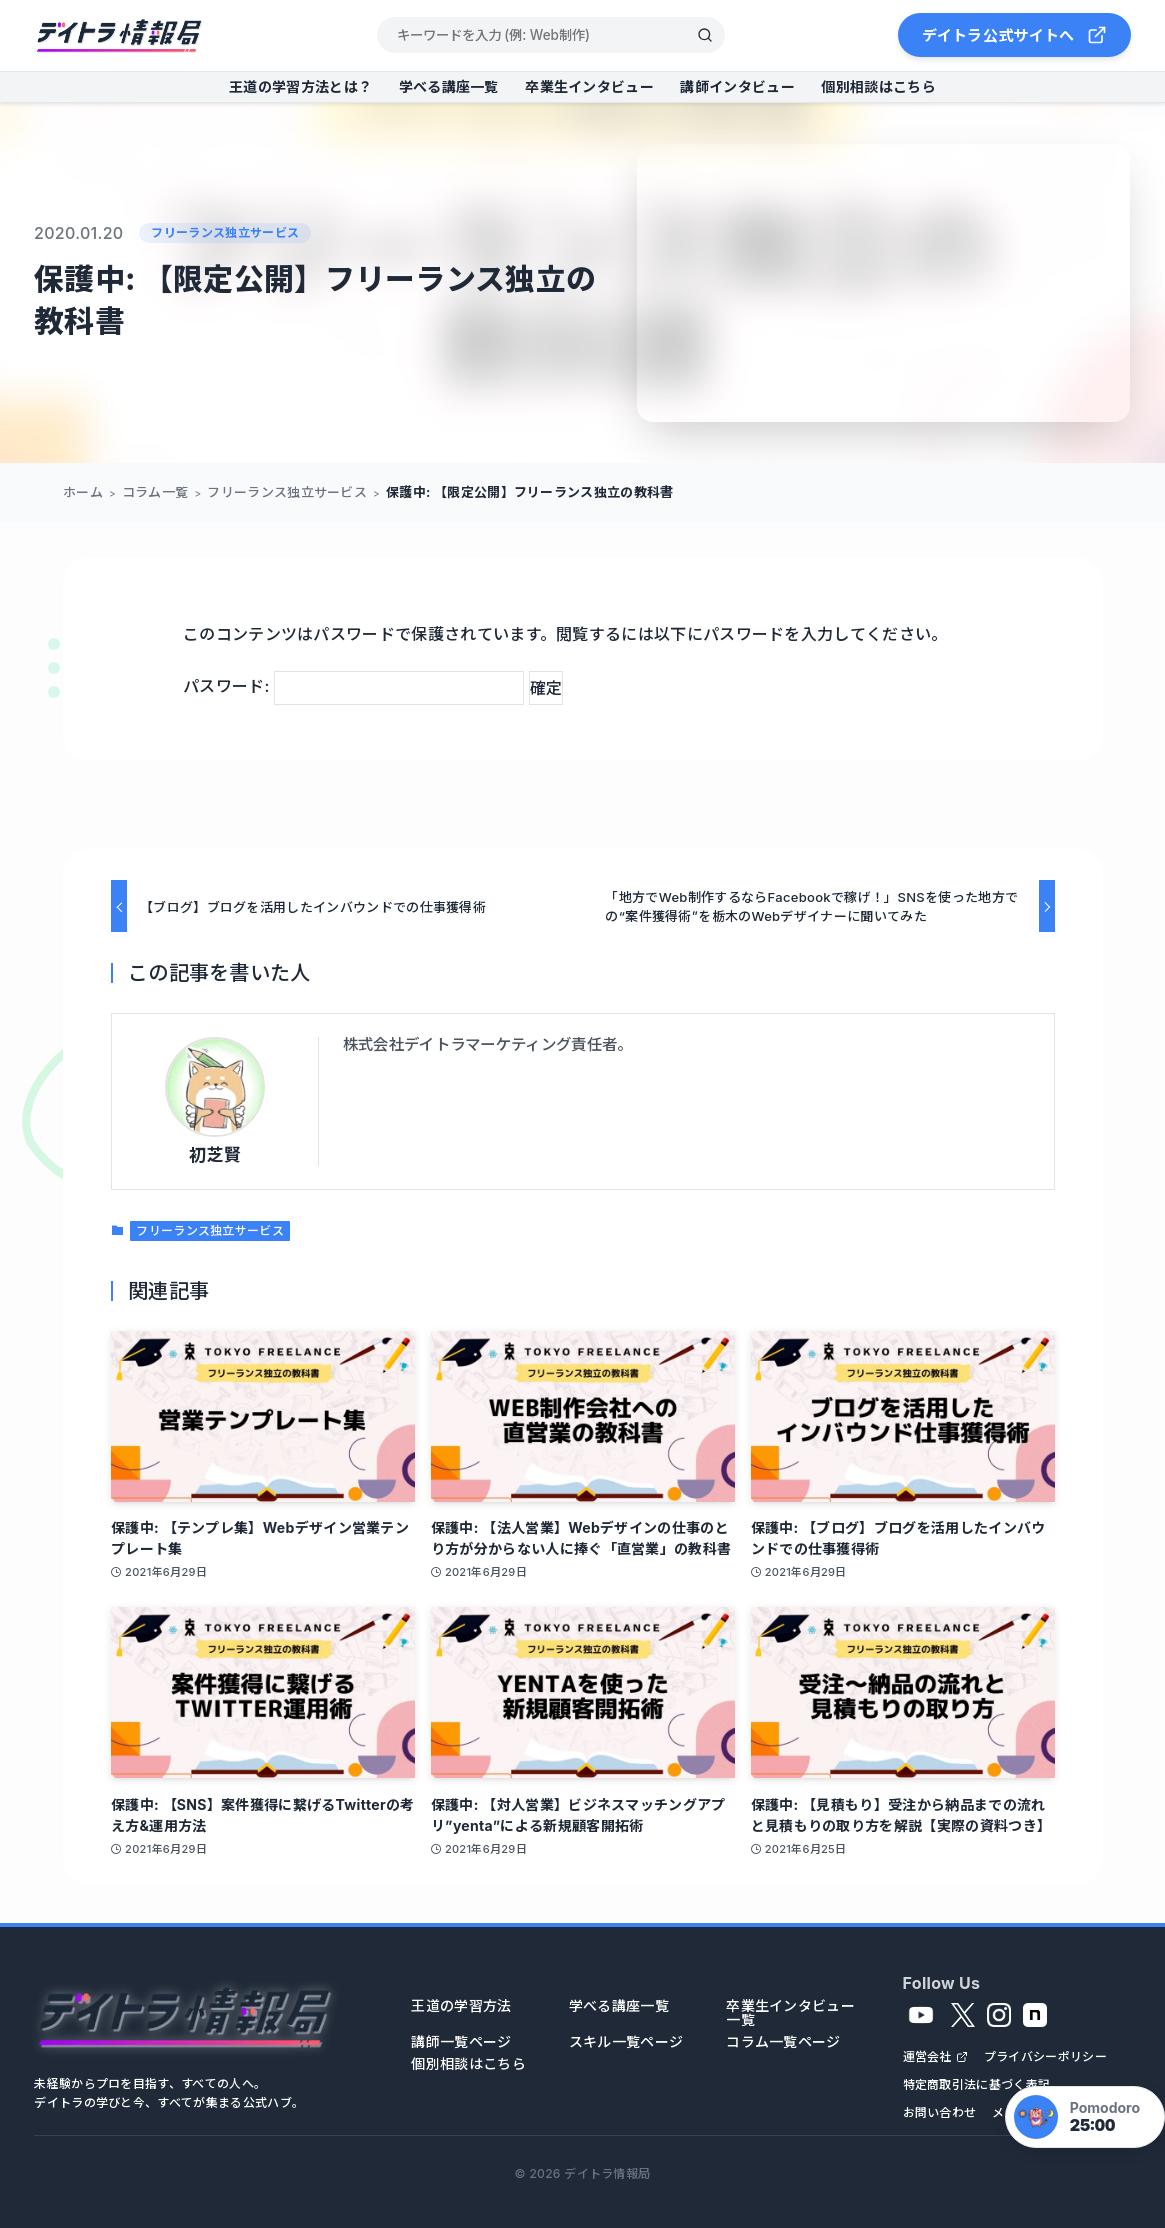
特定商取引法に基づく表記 (977, 2085)
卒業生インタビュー (589, 86)
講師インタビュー (737, 86)
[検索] (705, 35)
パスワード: (353, 686)
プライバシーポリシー (1045, 2057)
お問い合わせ (940, 2113)
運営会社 (927, 2057)
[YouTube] (921, 2015)
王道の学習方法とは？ (300, 86)
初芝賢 (215, 1155)
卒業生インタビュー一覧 (790, 2013)
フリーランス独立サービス (226, 232)
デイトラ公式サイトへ (1014, 35)
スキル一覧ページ (626, 2042)
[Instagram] (999, 2015)
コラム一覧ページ (783, 2042)
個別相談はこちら (878, 86)
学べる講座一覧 (449, 86)
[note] (1035, 2015)
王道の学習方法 (461, 2006)
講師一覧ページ (461, 2042)
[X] (963, 2015)
